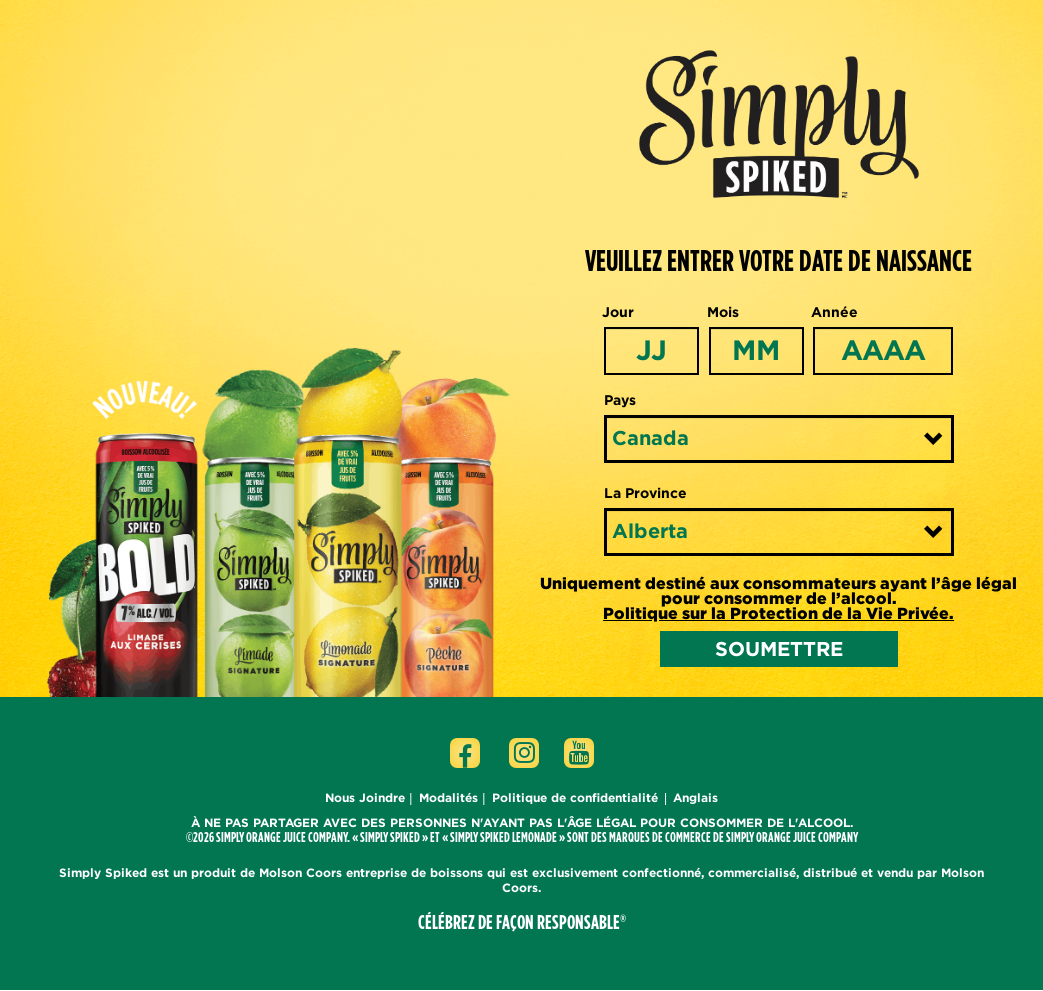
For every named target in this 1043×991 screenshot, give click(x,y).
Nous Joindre (365, 797)
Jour (618, 312)
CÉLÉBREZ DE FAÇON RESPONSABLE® (522, 922)
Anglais (695, 797)
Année (834, 312)
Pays (620, 400)
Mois (723, 312)
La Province (645, 493)
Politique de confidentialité (575, 797)
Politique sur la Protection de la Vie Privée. (778, 613)
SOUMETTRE (779, 648)
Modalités (448, 797)
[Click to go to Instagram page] (524, 753)
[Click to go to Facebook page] (465, 753)
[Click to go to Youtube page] (579, 753)
